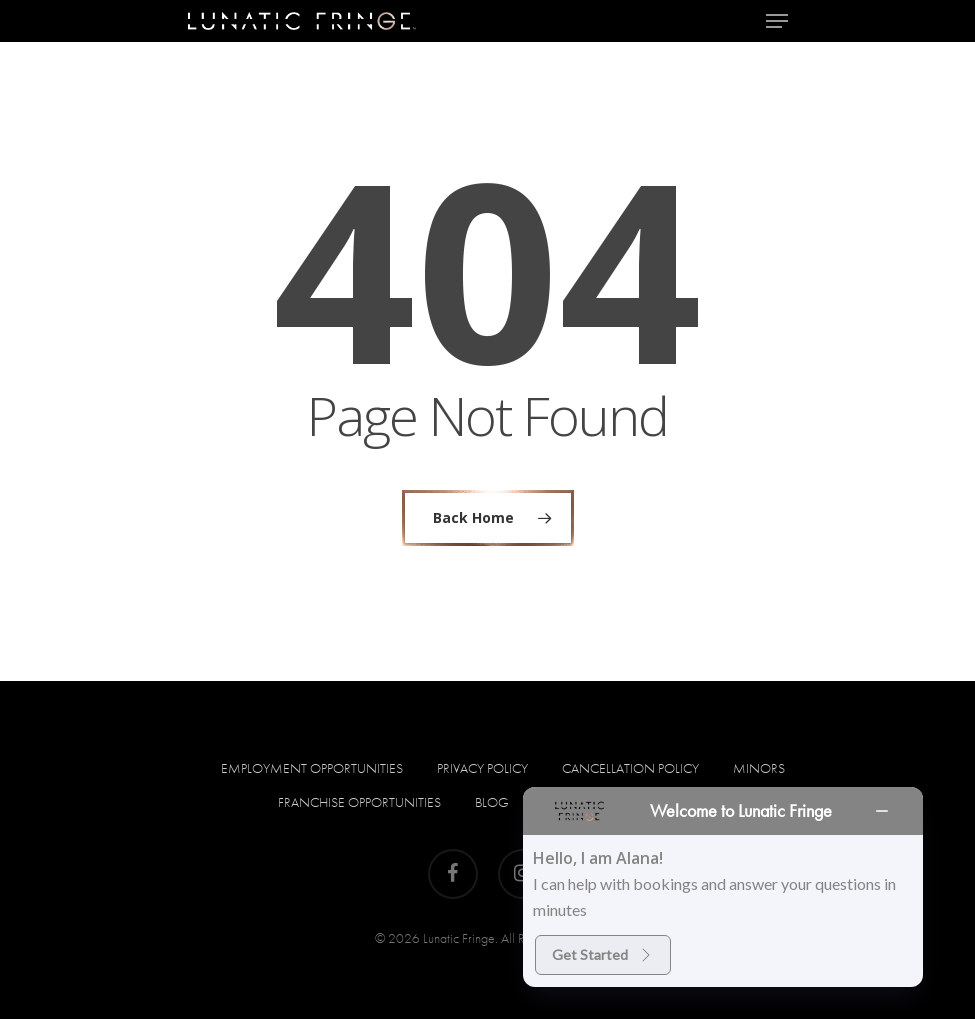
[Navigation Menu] (777, 21)
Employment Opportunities (312, 768)
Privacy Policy (482, 768)
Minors (759, 768)
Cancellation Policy (630, 768)
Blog (492, 802)
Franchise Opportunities (359, 802)
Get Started (603, 954)
